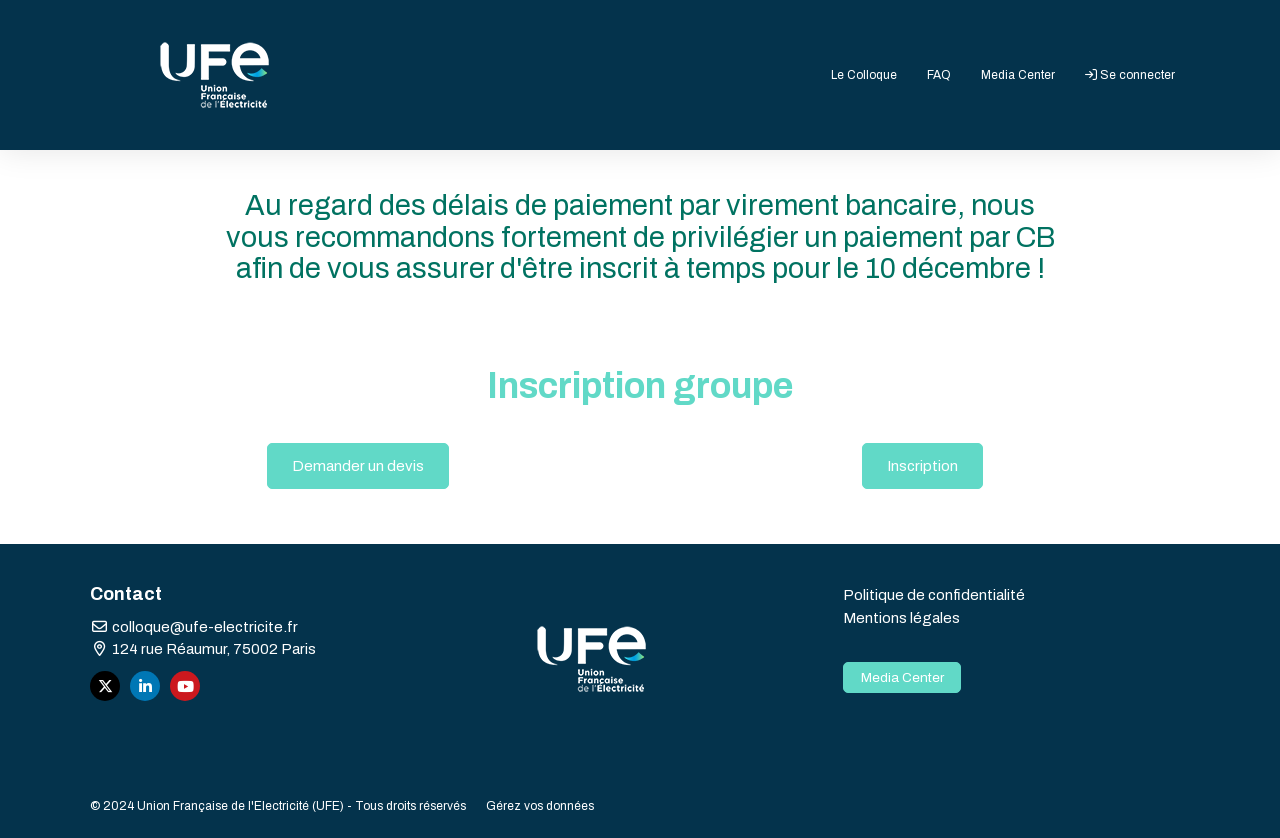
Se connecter (1130, 75)
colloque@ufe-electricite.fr (194, 627)
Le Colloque (864, 75)
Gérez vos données (540, 806)
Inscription (922, 466)
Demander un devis (358, 466)
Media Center (1018, 75)
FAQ (939, 75)
